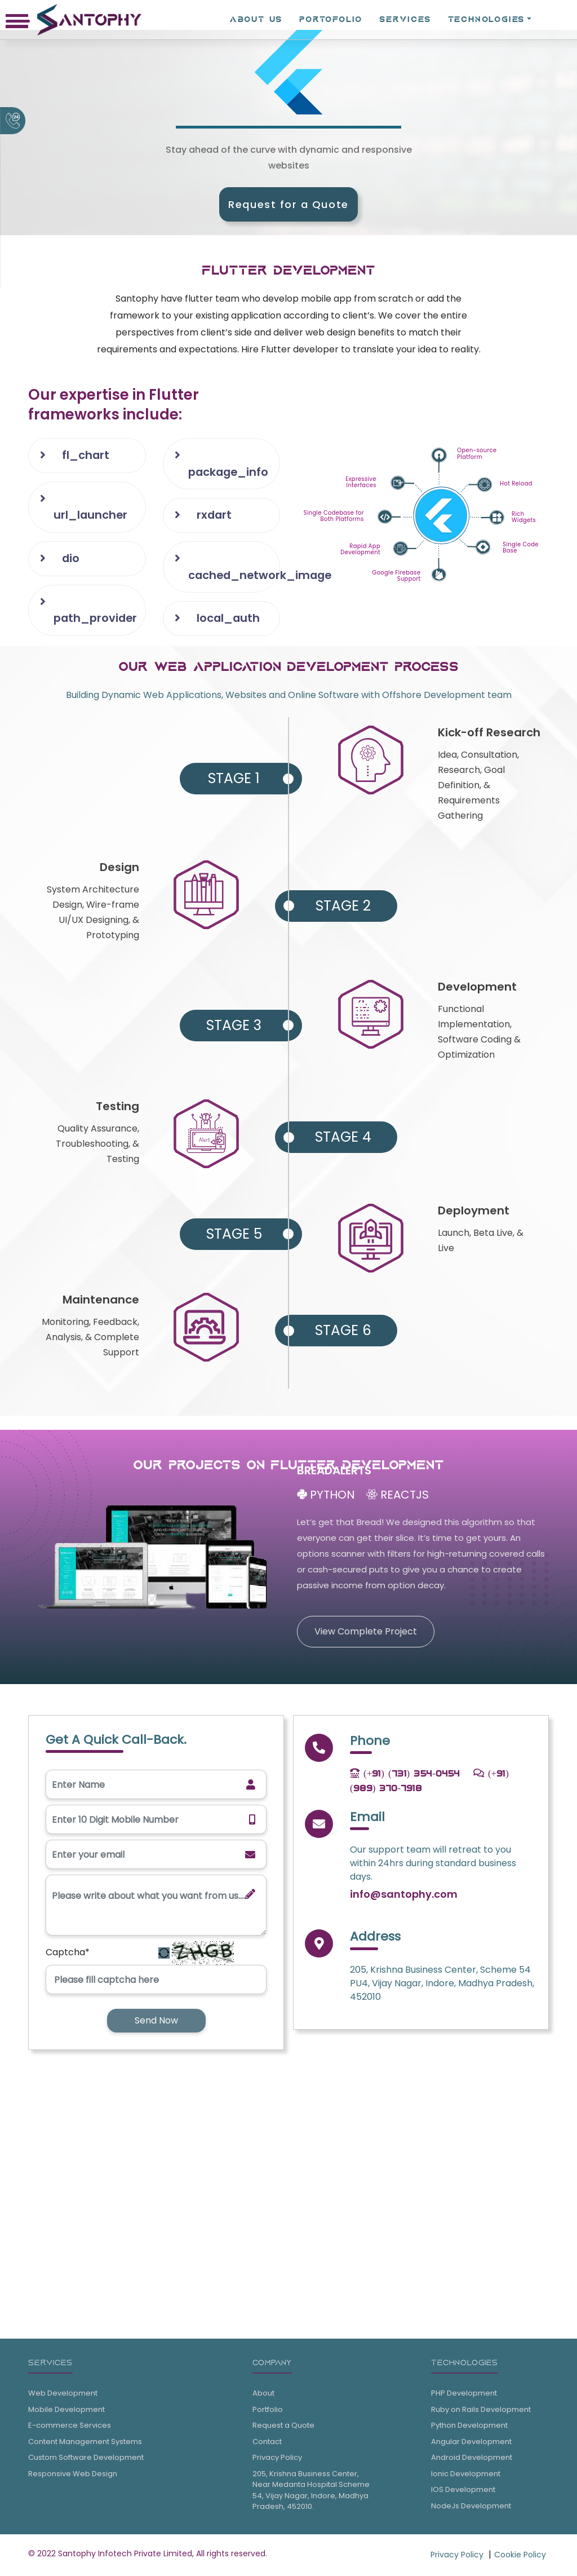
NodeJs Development (471, 2507)
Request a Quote (283, 2427)
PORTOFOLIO (330, 19)
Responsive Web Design (72, 2474)
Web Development (62, 2394)
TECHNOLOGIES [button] (486, 19)
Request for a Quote (288, 204)
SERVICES (404, 19)
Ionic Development (465, 2474)
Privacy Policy (277, 2459)
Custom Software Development (86, 2459)
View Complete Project (365, 1633)
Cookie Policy (520, 2555)
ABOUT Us (255, 19)
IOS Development (463, 2491)
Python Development (469, 2427)
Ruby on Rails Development (481, 2410)
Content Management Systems (85, 2442)
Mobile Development (66, 2410)
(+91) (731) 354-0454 (405, 1775)
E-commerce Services (69, 2427)
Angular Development (471, 2442)
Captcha (68, 1953)
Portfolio (267, 2410)
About (263, 2394)
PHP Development (464, 2394)
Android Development (471, 2459)
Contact (267, 2442)
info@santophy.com (404, 1896)
